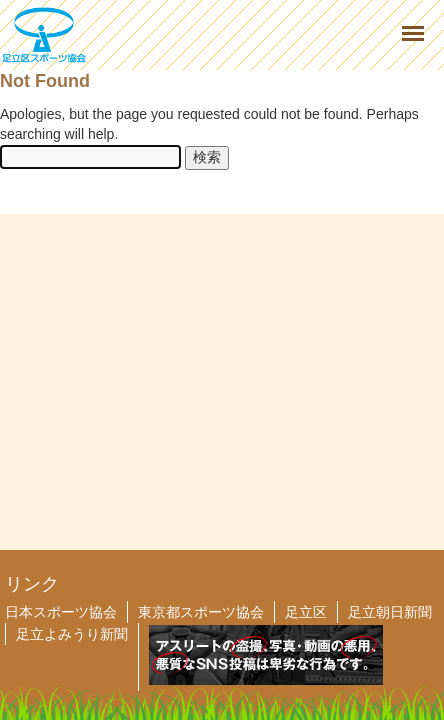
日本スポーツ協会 (61, 612)
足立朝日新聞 (390, 612)
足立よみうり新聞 (72, 634)
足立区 (306, 612)
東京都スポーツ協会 (201, 612)
